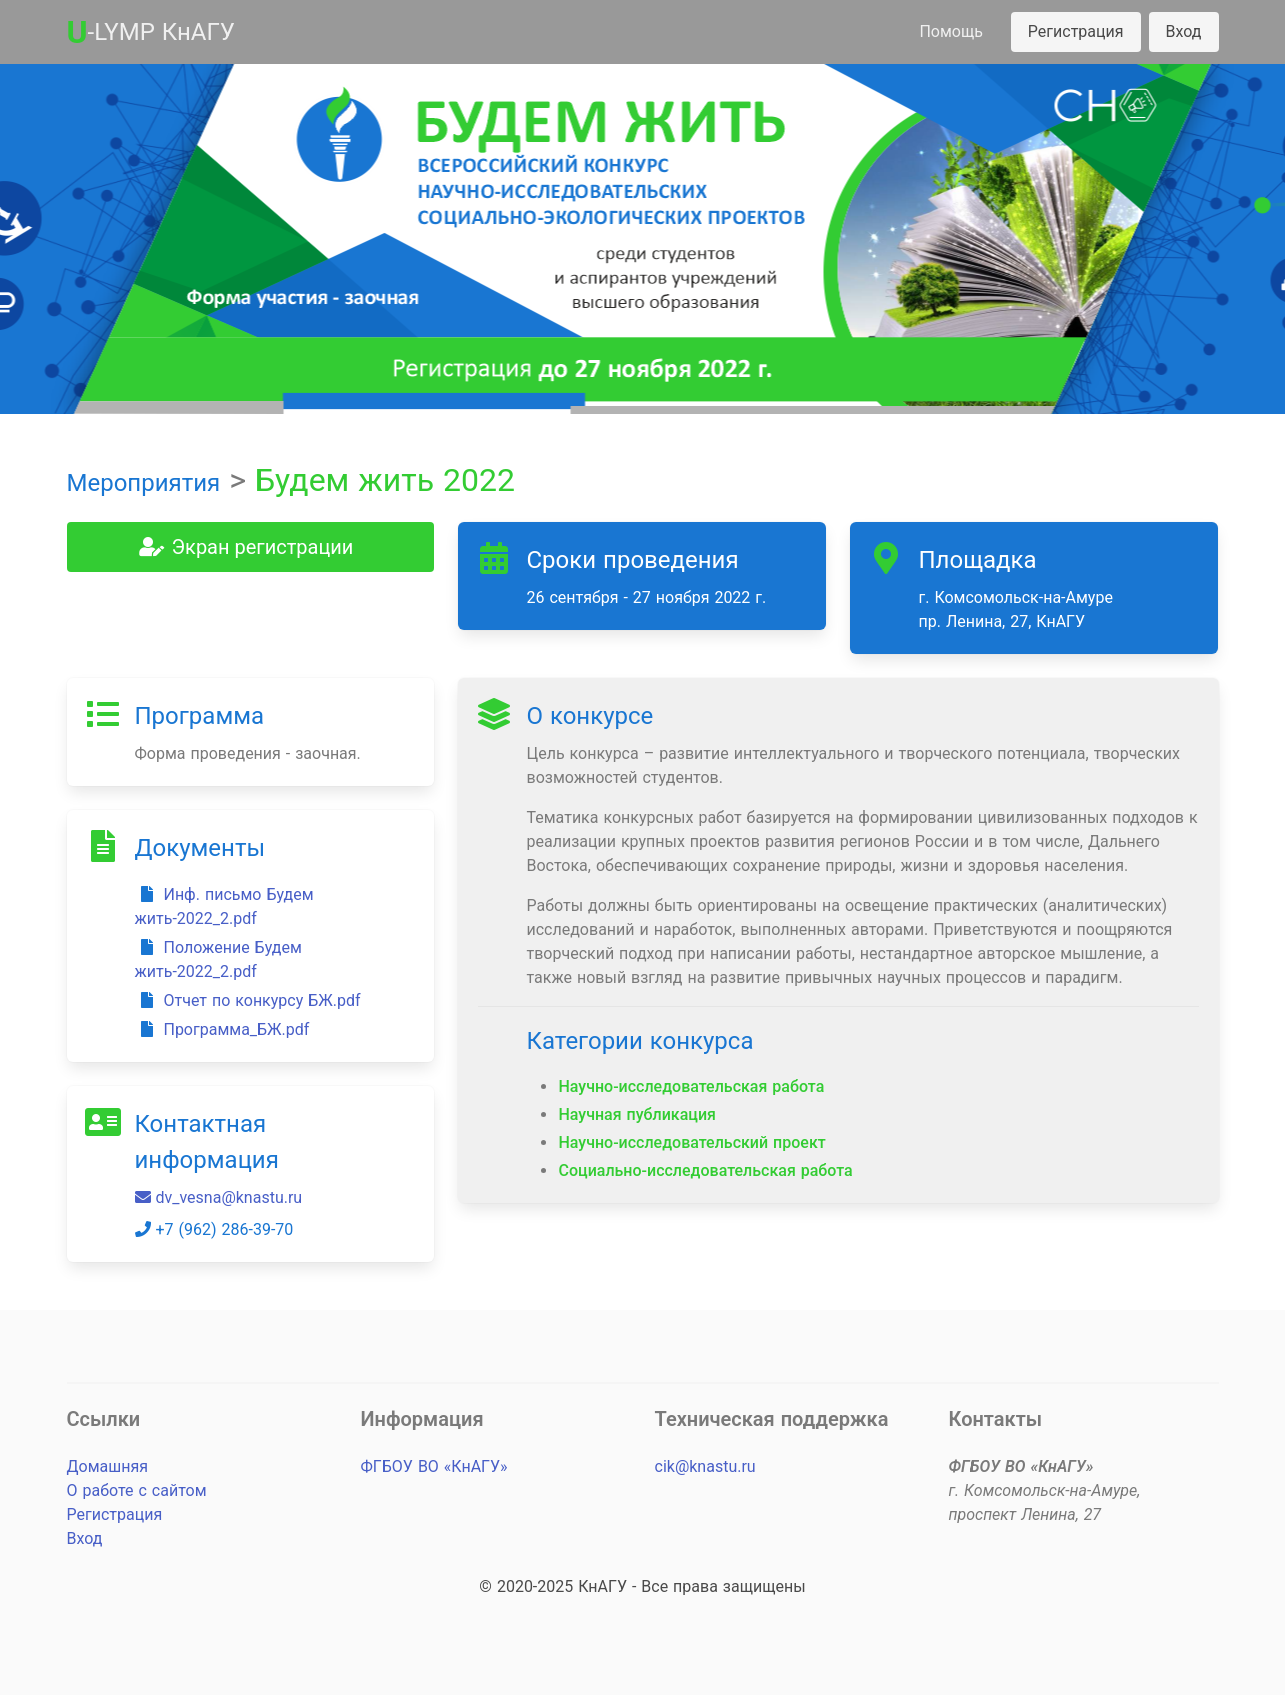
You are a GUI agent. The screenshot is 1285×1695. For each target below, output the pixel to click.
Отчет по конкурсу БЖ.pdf (248, 1000)
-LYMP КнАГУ (151, 32)
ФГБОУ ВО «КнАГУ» (434, 1466)
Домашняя (107, 1466)
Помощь (950, 31)
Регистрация (1076, 31)
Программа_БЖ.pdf (222, 1029)
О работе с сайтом (137, 1490)
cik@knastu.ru (705, 1466)
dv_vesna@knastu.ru (219, 1197)
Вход (1184, 31)
